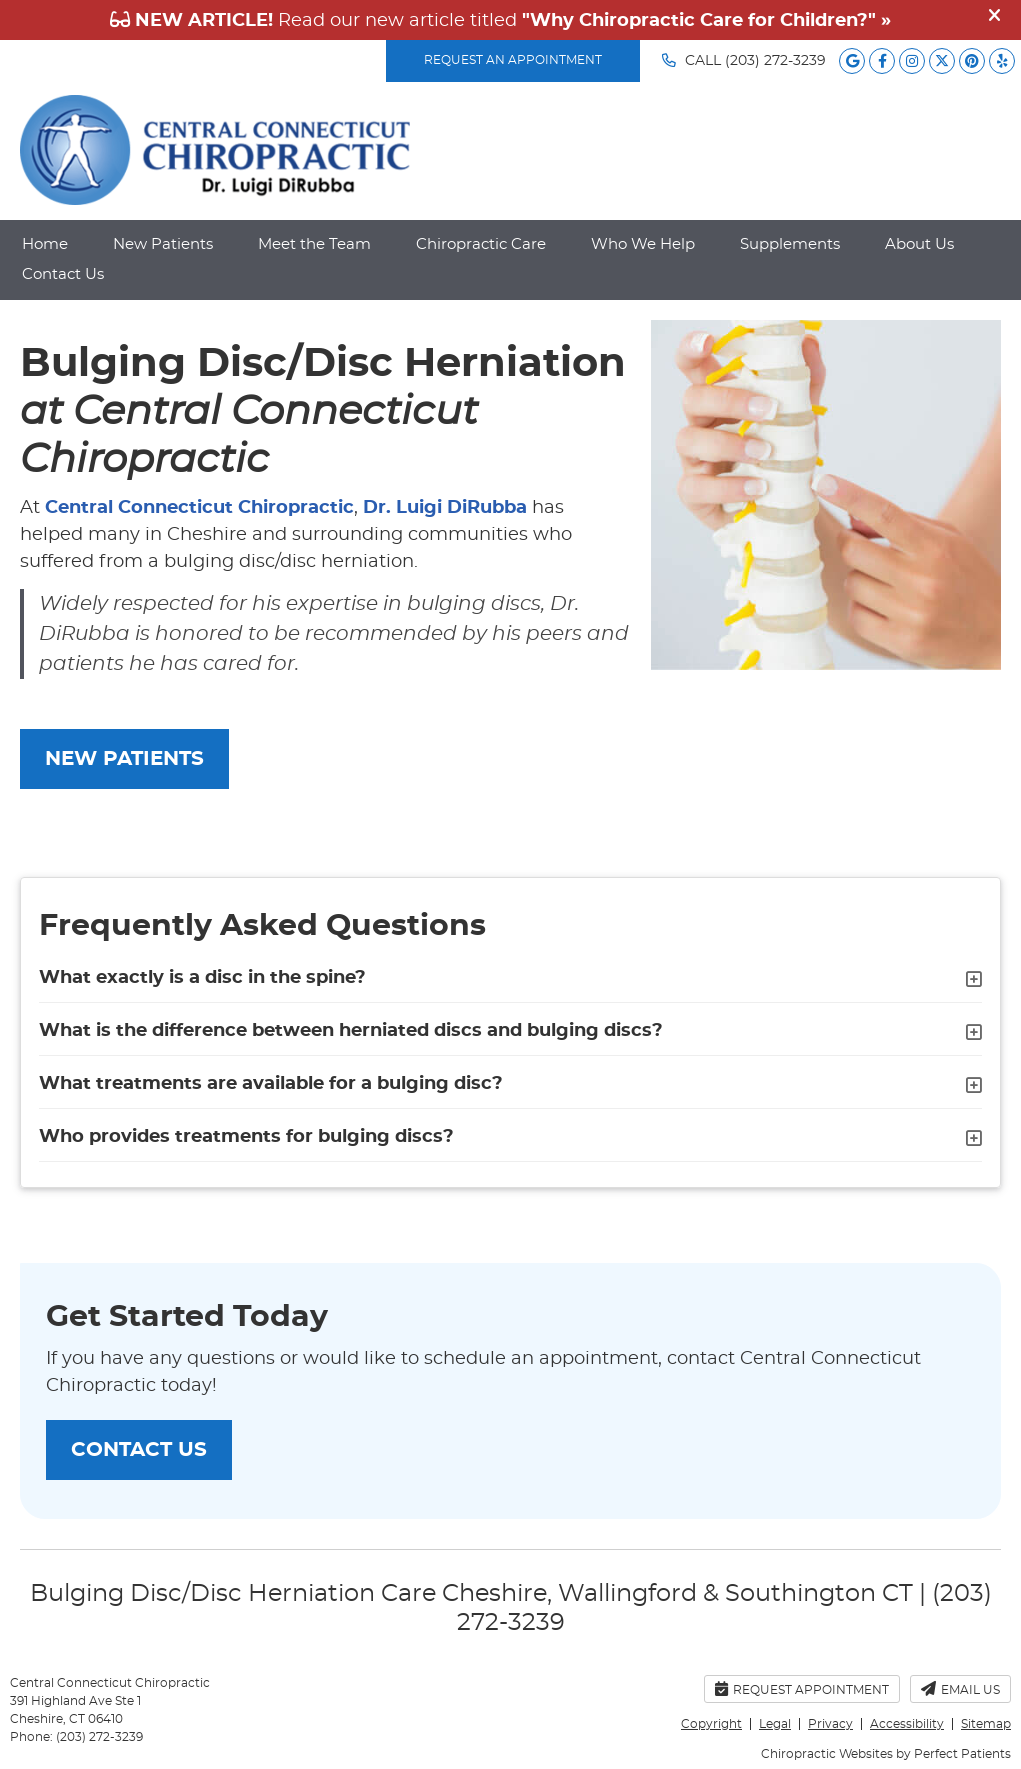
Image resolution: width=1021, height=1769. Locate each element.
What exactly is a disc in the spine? (202, 978)
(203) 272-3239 (775, 61)
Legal (775, 1724)
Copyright (711, 1724)
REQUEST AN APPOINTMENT (513, 60)
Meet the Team (314, 244)
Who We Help (643, 244)
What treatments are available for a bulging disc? (271, 1084)
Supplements (790, 244)
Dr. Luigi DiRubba (445, 508)
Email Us (960, 1688)
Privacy (830, 1724)
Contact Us (63, 274)
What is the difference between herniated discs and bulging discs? (351, 1031)
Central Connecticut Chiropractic (199, 508)
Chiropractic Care (481, 244)
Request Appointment (802, 1688)
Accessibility (907, 1724)
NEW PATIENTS (124, 759)
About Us (919, 244)
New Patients (163, 244)
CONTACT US (139, 1450)
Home (45, 244)
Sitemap (986, 1724)
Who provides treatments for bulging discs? (246, 1137)
